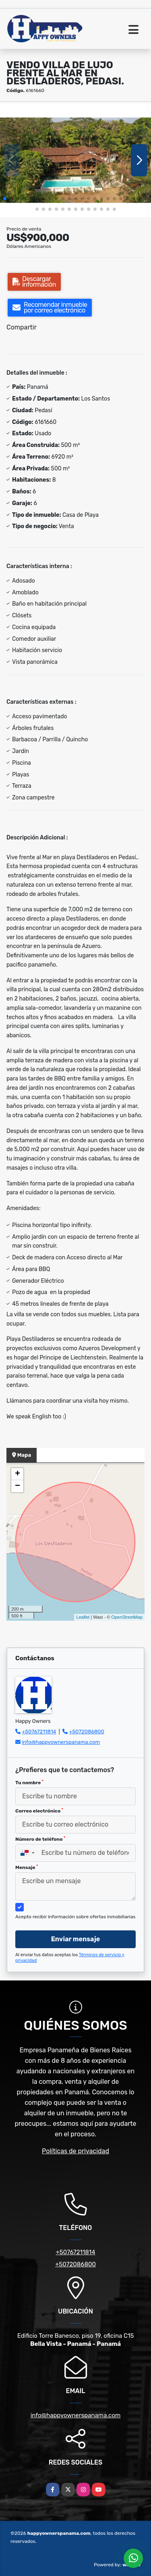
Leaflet (82, 1617)
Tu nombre (29, 1782)
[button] (4, 198)
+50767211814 (39, 1732)
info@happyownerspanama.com (61, 1742)
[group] (75, 160)
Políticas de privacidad (75, 2151)
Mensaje (26, 1867)
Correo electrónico (39, 1811)
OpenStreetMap (127, 1617)
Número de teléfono (40, 1839)
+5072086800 (86, 1732)
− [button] (17, 1486)
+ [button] (17, 1474)
